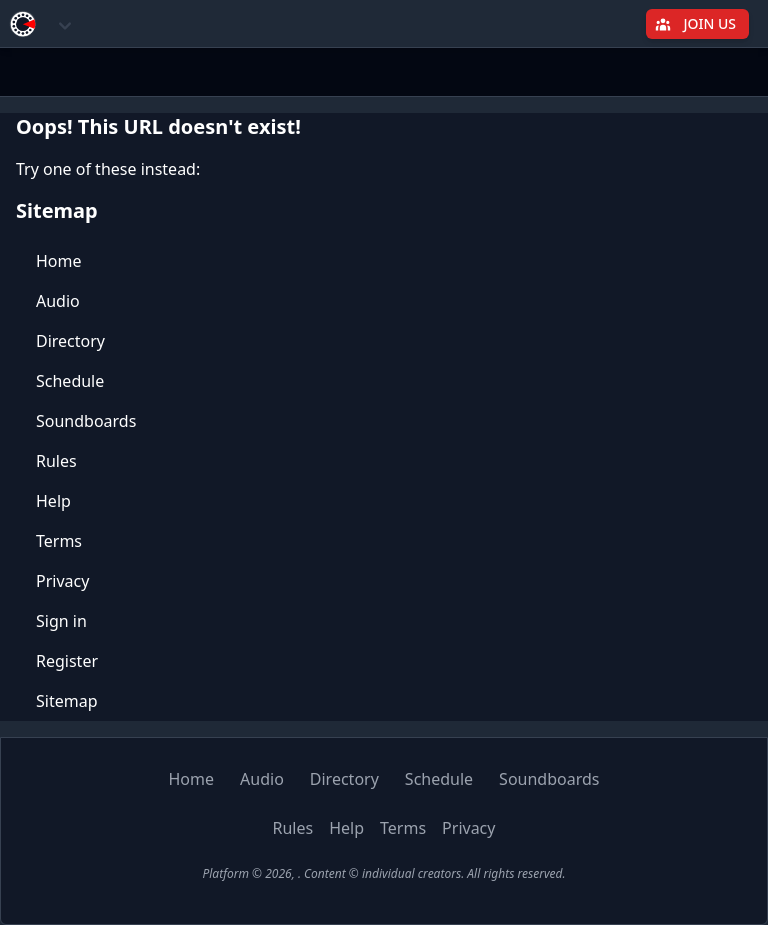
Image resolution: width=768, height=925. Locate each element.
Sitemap (67, 701)
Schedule (70, 381)
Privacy (62, 581)
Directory (70, 341)
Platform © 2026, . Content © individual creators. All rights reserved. (383, 873)
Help (53, 501)
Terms (59, 541)
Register (67, 661)
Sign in (61, 621)
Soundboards (86, 421)
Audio (58, 301)
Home (59, 261)
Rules (56, 461)
